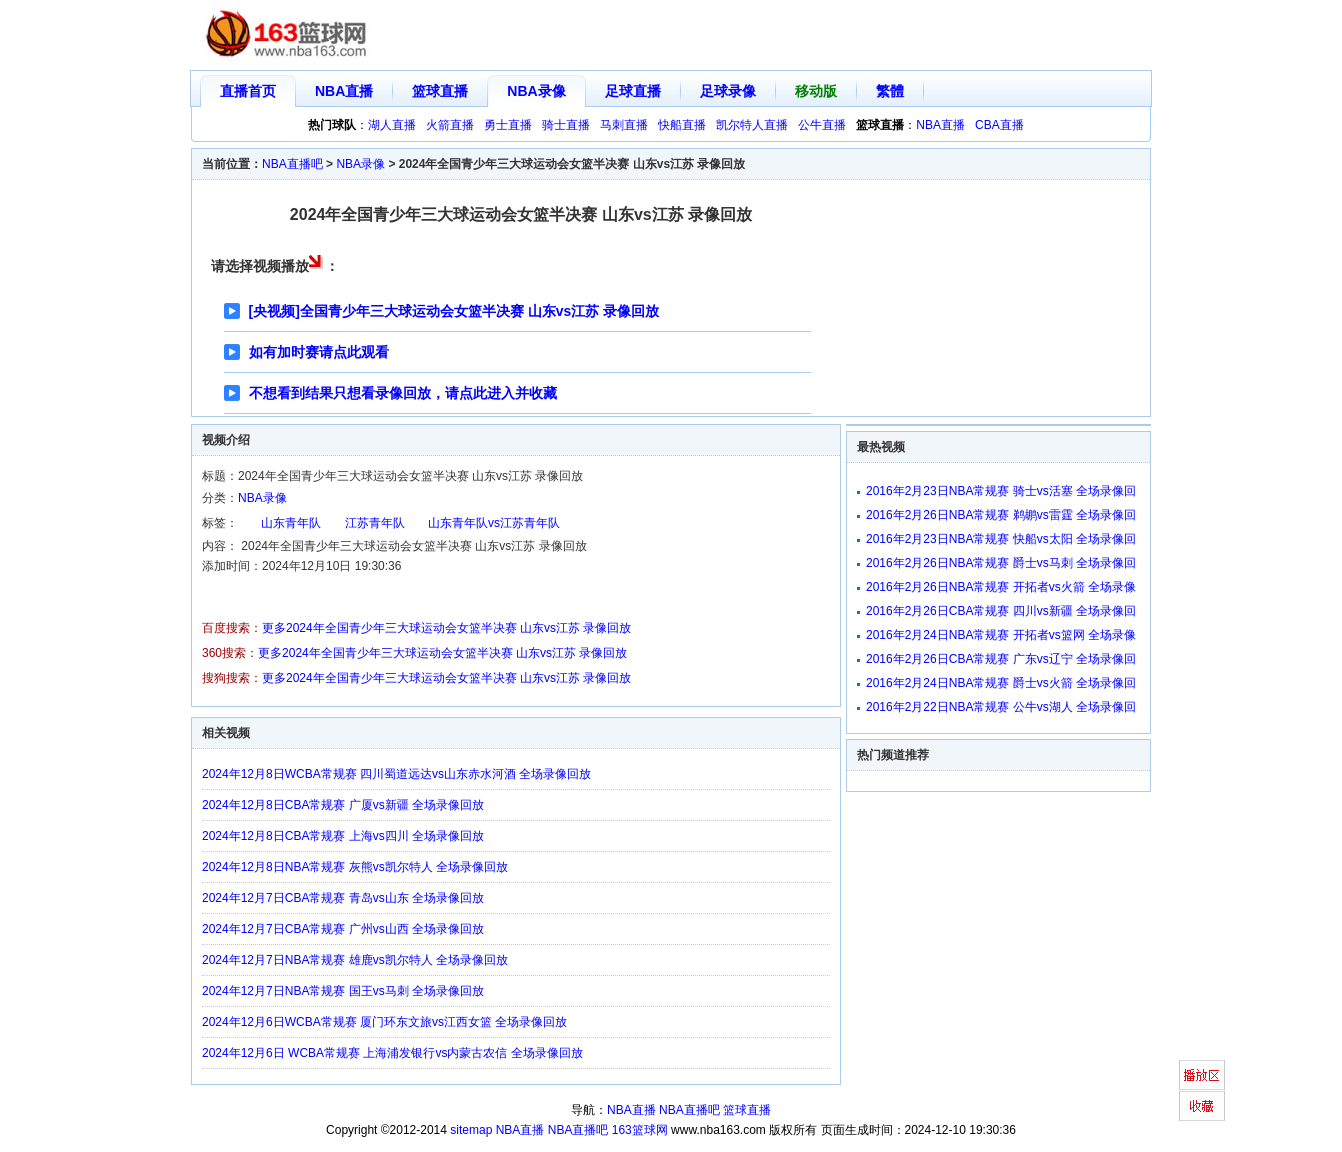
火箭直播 (450, 125)
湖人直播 (392, 125)
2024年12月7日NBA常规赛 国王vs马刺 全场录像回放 (343, 991)
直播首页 (248, 91)
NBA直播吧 (292, 164)
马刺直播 (624, 125)
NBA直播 (344, 91)
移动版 (816, 91)
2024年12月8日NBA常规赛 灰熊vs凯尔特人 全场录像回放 (355, 867)
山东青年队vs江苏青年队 (494, 523)
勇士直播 (508, 125)
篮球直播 (440, 91)
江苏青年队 (375, 523)
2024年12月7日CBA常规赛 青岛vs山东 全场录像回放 (343, 898)
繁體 (890, 91)
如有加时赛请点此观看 (319, 352)
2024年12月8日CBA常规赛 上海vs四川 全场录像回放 (343, 836)
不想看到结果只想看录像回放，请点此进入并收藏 (403, 393)
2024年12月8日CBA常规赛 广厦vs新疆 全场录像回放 (343, 805)
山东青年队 (291, 523)
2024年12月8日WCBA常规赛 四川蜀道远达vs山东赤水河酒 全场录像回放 (396, 774)
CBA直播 (999, 125)
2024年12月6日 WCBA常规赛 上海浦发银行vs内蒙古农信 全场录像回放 (392, 1053)
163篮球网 (640, 1130)
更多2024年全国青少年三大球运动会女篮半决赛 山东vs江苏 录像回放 (446, 628)
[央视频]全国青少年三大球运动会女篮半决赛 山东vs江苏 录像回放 (454, 311)
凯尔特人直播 (752, 125)
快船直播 (682, 125)
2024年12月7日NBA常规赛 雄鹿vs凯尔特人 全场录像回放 (355, 960)
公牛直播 (822, 125)
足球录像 (728, 91)
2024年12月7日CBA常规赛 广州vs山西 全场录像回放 (343, 929)
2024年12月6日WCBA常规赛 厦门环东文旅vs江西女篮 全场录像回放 (384, 1022)
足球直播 (633, 91)
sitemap (471, 1130)
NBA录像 (536, 91)
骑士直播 (566, 125)
